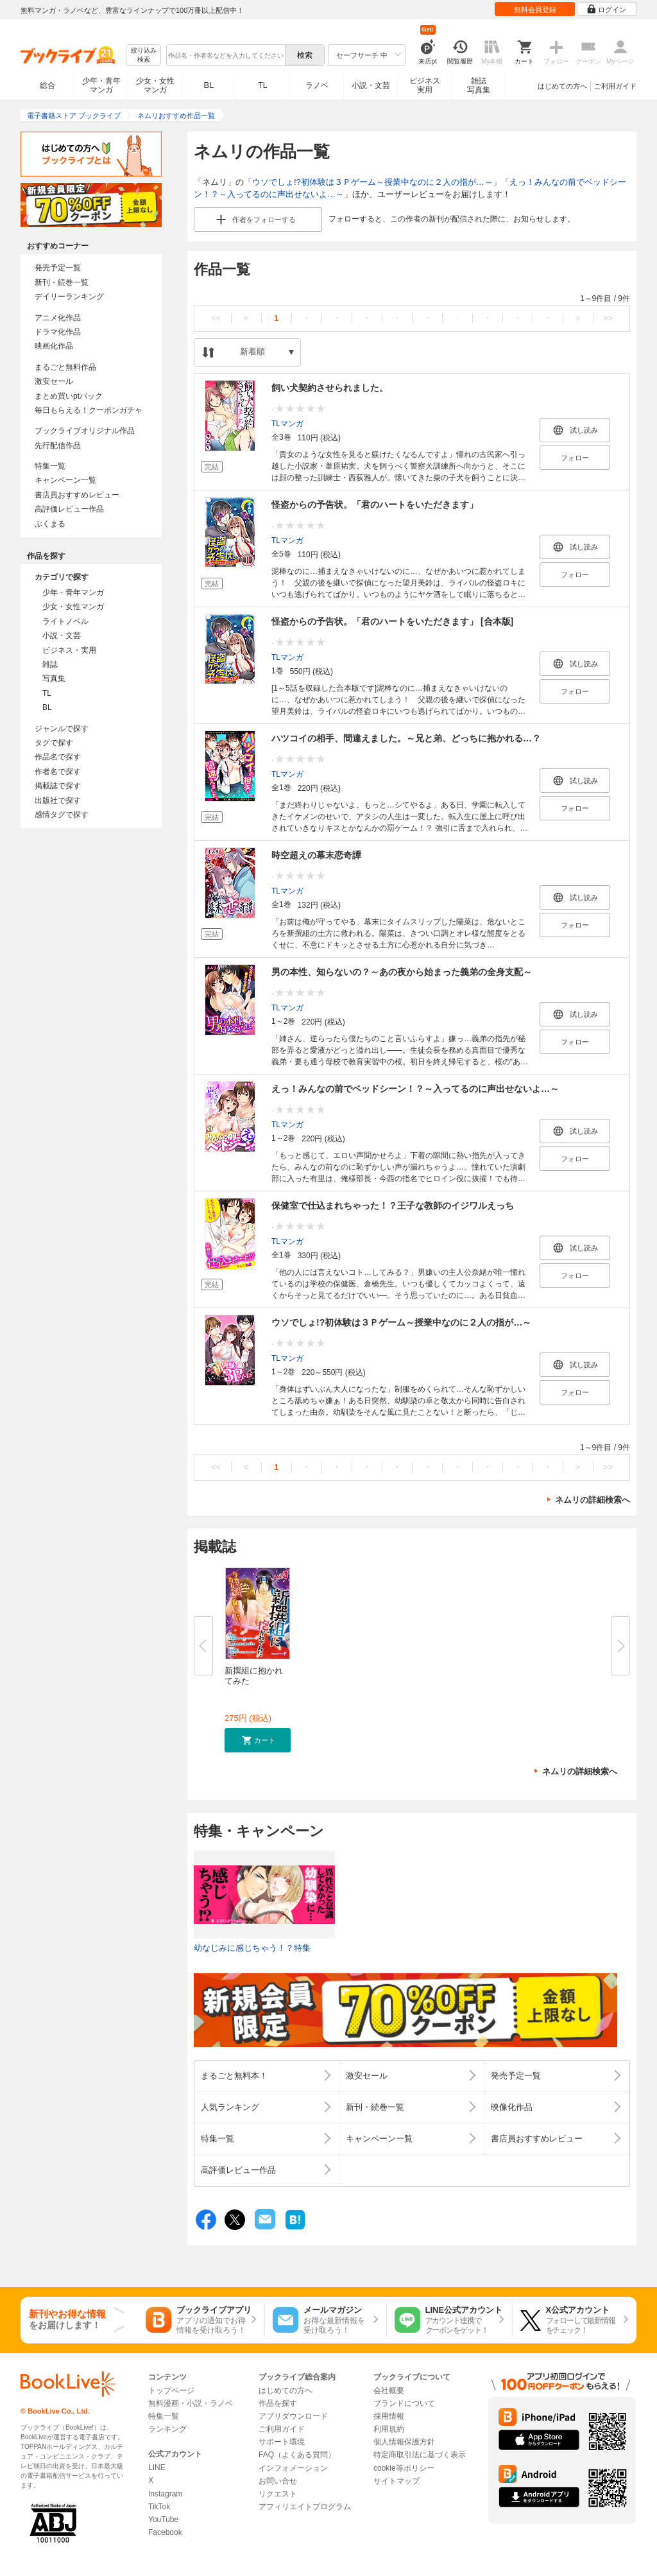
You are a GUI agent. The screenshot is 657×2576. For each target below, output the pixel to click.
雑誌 (50, 664)
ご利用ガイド (615, 86)
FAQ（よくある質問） (297, 2454)
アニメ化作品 (58, 317)
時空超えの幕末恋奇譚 (316, 855)
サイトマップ (396, 2481)
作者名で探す (58, 771)
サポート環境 (282, 2441)
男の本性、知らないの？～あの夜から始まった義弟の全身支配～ (401, 972)
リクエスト (278, 2493)
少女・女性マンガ (155, 85)
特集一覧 (50, 466)
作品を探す (278, 2403)
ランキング (167, 2429)
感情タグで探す (62, 814)
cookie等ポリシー (403, 2468)
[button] (258, 1740)
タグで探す (54, 742)
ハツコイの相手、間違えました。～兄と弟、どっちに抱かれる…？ (406, 738)
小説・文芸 (371, 85)
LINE (157, 2467)
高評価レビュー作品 (69, 509)
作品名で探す (58, 756)
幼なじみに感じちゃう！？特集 (252, 1948)
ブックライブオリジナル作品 (85, 430)
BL (209, 85)
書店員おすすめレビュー (77, 494)
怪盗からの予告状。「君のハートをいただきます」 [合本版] (392, 621)
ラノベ (316, 85)
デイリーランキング (69, 296)
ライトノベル (65, 621)
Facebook (165, 2532)
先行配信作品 (58, 445)
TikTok (159, 2506)
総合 (47, 85)
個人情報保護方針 (404, 2441)
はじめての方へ (562, 86)
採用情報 (388, 2416)
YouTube (163, 2519)
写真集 (53, 678)
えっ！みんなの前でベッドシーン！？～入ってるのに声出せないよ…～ (415, 1089)
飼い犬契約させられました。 (329, 388)
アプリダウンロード (293, 2416)
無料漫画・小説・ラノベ (190, 2403)
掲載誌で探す (58, 785)
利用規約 (388, 2429)
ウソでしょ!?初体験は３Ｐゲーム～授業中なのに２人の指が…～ (372, 182)
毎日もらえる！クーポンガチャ (88, 410)
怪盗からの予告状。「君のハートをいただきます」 (374, 504)
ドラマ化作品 (58, 331)
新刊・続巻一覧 (62, 282)
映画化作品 (54, 345)
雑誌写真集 (478, 85)
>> (608, 318)
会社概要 (388, 2390)
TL (262, 85)
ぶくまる (50, 523)
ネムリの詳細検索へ (592, 1500)
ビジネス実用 (424, 85)
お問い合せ (278, 2481)
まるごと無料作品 (65, 367)
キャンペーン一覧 (65, 480)
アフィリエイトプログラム (305, 2506)
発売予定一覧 (58, 267)
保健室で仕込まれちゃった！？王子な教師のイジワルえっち (392, 1205)
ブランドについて (404, 2403)
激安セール (54, 381)
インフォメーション (293, 2468)
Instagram (165, 2493)
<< (216, 318)
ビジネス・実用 (69, 650)
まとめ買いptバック (69, 396)
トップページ (171, 2390)
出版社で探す (58, 800)
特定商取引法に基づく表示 (419, 2454)
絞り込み (144, 55)
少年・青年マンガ (101, 85)
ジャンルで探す (62, 728)
